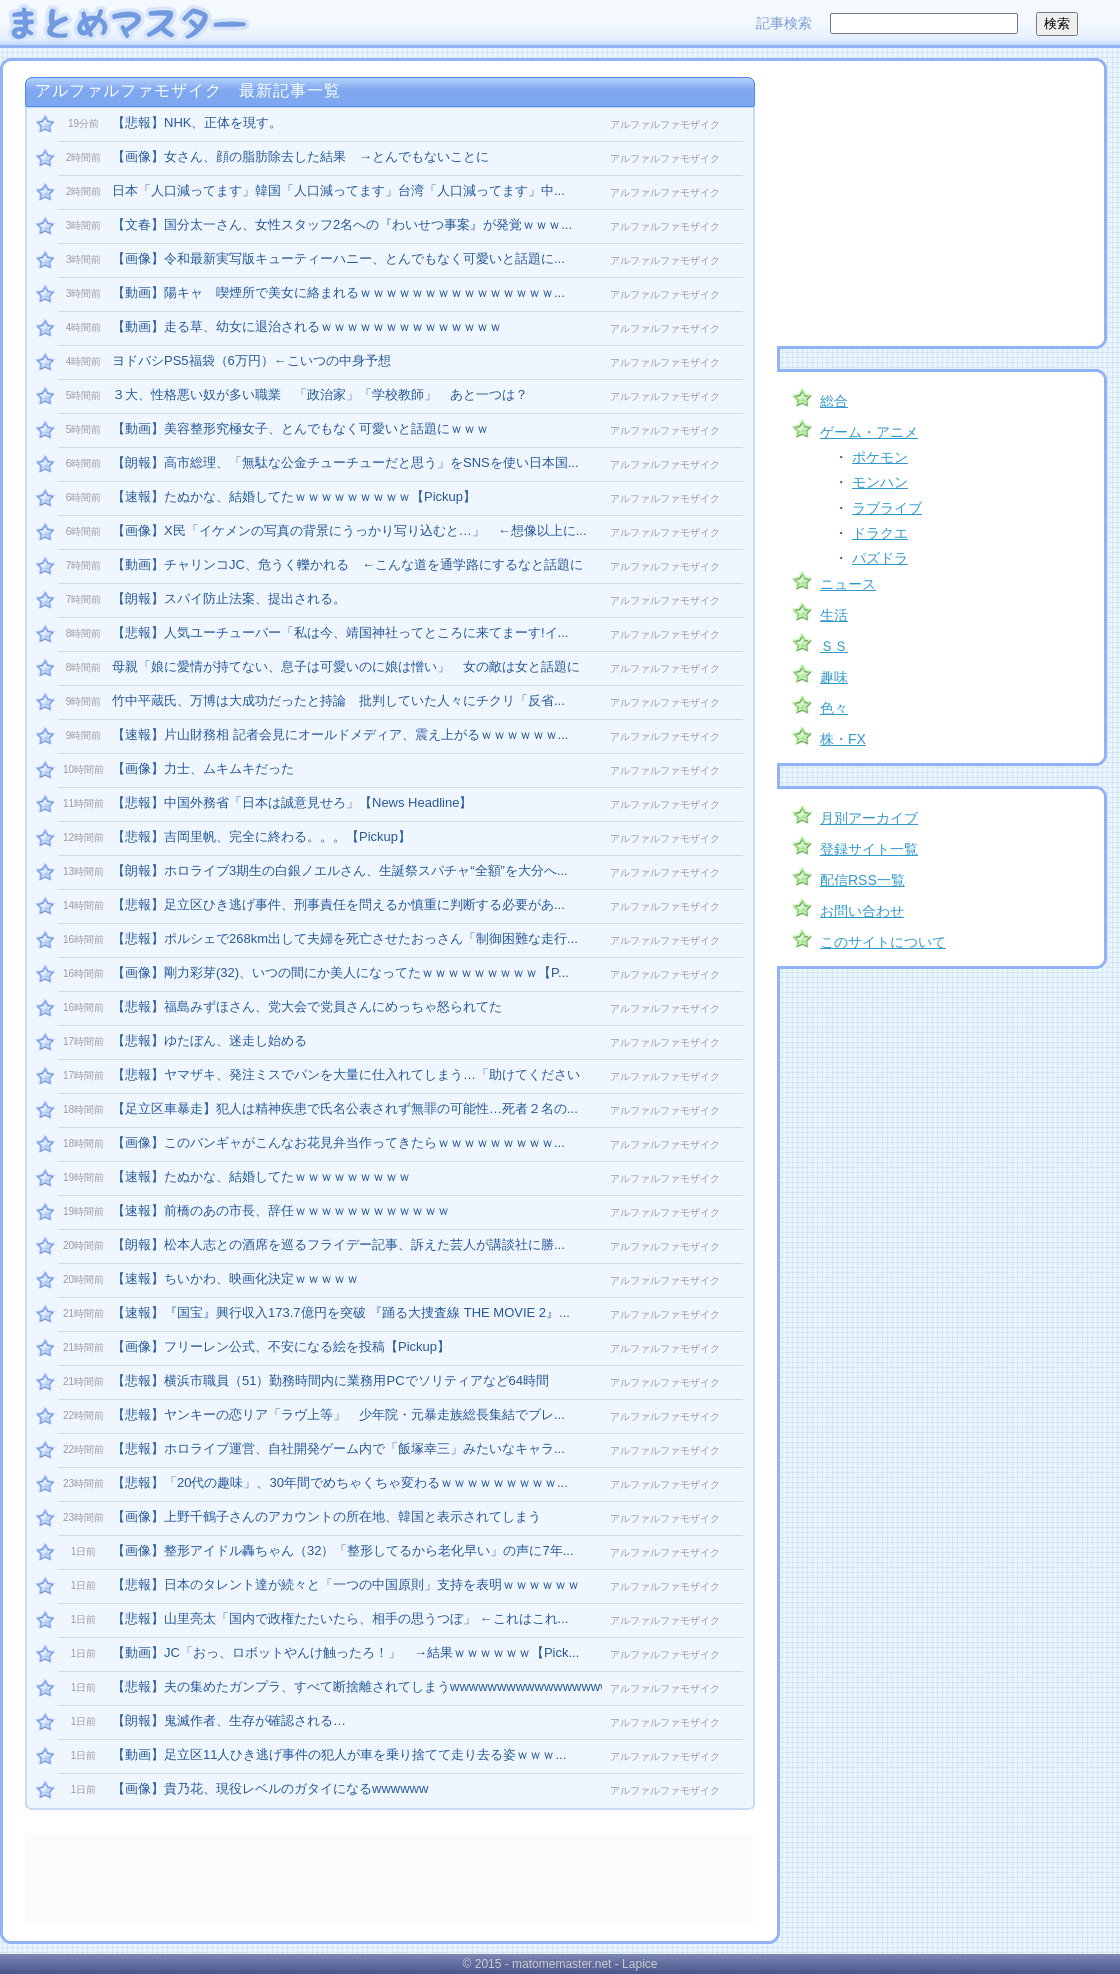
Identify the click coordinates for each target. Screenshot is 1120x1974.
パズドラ (880, 558)
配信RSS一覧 (862, 880)
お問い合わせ (862, 911)
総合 (834, 401)
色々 (834, 708)
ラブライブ (887, 508)
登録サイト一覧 (869, 849)
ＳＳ (834, 646)
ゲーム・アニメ (869, 432)
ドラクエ (880, 533)
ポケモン (880, 457)
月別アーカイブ (869, 818)
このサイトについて (883, 942)
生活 (834, 615)
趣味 (834, 677)
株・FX (843, 739)
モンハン (880, 482)
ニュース (848, 584)
